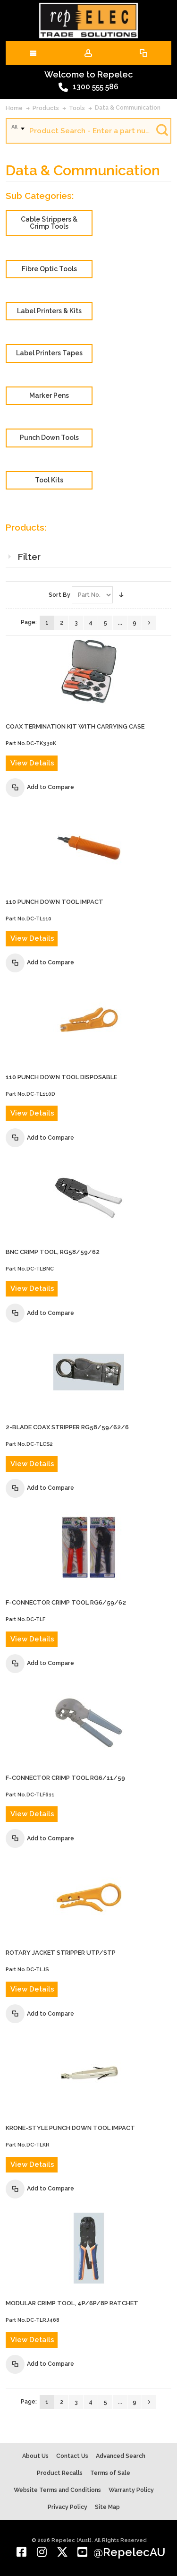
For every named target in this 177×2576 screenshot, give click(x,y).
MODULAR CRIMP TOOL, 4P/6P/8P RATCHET (72, 2303)
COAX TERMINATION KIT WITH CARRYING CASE (75, 726)
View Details (32, 763)
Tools (77, 108)
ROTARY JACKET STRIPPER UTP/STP (61, 1952)
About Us (35, 2455)
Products (46, 108)
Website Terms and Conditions (57, 2489)
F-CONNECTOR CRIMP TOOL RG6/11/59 (65, 1777)
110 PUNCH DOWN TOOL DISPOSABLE (61, 1077)
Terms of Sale (110, 2472)
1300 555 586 (88, 87)
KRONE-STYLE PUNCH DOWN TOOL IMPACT (70, 2127)
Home (14, 108)
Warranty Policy (131, 2489)
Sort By (59, 594)
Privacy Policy (67, 2506)
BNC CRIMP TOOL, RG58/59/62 (53, 1251)
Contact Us (72, 2455)
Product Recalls (60, 2472)
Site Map (107, 2506)
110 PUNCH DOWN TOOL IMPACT (54, 901)
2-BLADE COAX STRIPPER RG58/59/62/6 (67, 1427)
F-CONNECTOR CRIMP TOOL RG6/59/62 (66, 1602)
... (120, 622)
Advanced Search (120, 2455)
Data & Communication (127, 107)
